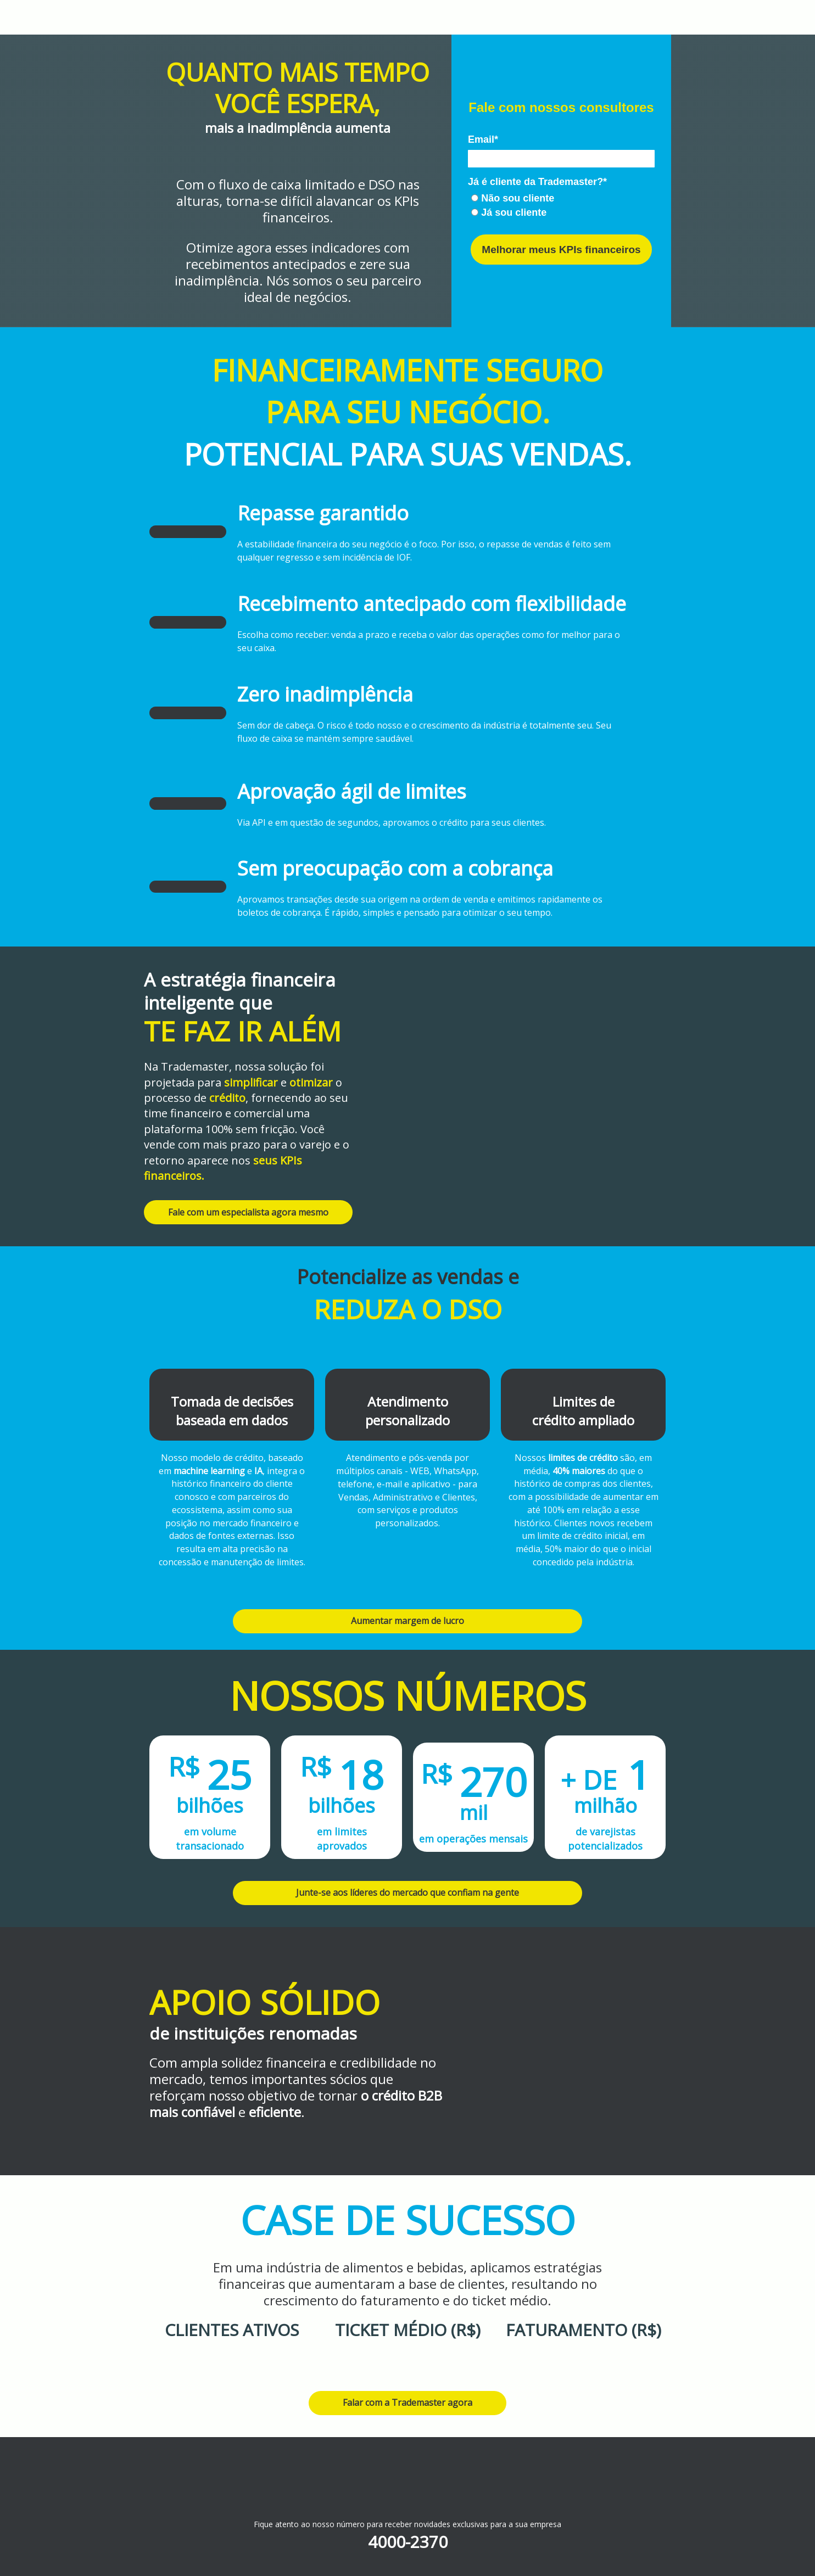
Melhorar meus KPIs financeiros (561, 249)
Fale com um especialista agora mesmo (248, 1212)
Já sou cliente (508, 212)
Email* (483, 139)
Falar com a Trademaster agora (407, 2402)
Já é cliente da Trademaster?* (537, 181)
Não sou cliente (512, 198)
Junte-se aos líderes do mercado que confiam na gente (407, 1892)
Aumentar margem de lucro (407, 1621)
